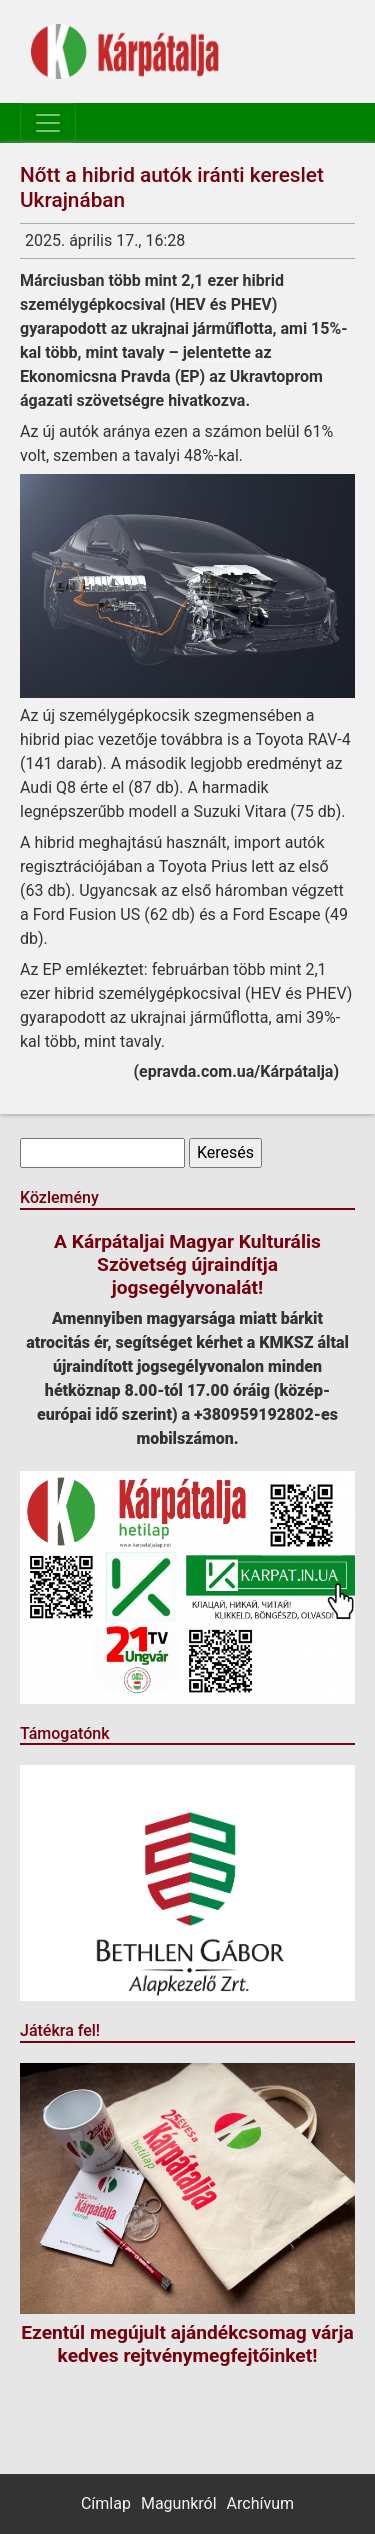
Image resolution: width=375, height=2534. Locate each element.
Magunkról (179, 2503)
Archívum (260, 2503)
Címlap (106, 2503)
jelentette (217, 352)
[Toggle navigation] (48, 123)
